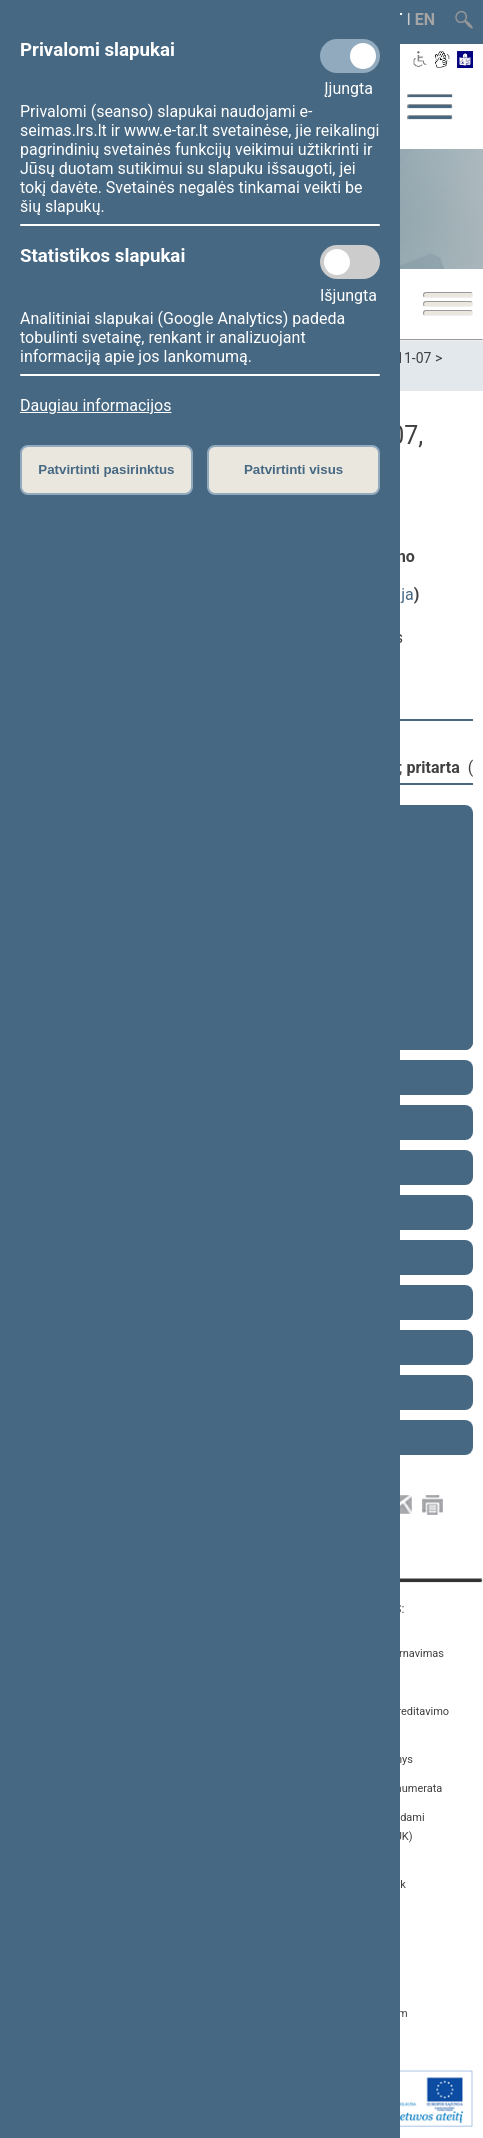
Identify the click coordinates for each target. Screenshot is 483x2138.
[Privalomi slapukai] (350, 56)
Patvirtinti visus (293, 469)
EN (425, 19)
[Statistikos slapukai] (350, 262)
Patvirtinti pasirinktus (106, 469)
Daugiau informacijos (95, 405)
